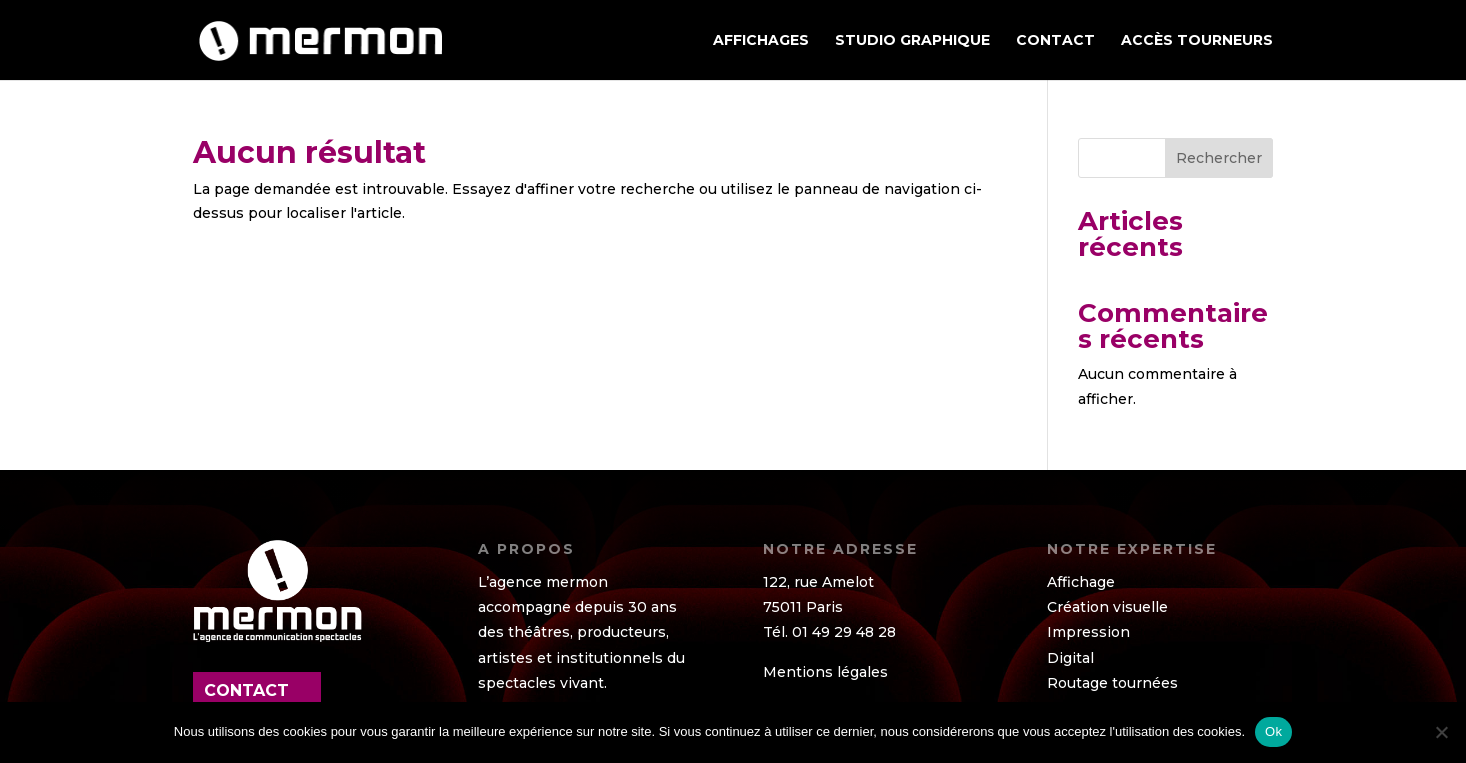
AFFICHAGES (761, 41)
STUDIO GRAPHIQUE (912, 41)
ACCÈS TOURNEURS (1197, 41)
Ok (1273, 731)
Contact (1055, 41)
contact (246, 690)
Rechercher (1219, 158)
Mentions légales (825, 672)
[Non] (1441, 732)
